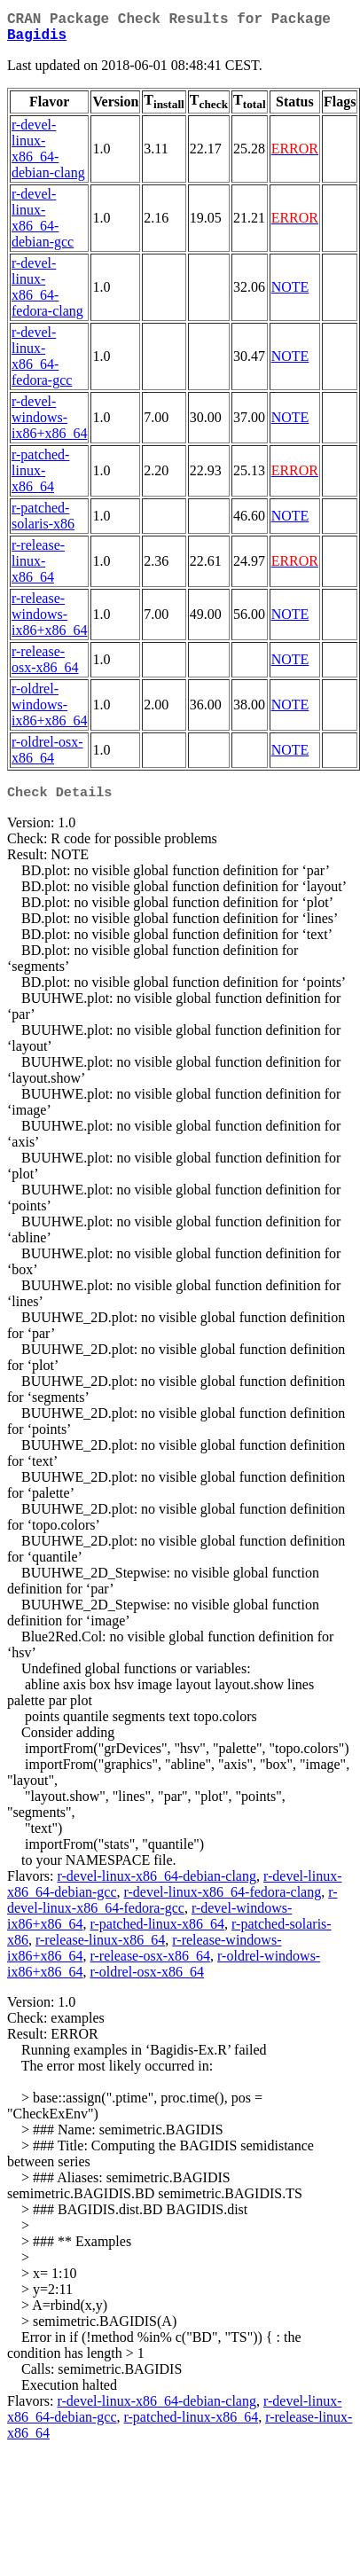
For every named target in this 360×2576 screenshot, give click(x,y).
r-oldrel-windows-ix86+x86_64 (49, 711)
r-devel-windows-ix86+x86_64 (49, 424)
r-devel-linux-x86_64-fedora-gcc (42, 363)
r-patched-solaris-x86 (43, 522)
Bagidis (37, 41)
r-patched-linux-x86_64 (40, 477)
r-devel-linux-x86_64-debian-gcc (43, 224)
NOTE (290, 293)
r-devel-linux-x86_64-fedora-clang (47, 293)
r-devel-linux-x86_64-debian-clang (48, 155)
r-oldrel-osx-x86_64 (47, 756)
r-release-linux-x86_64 (38, 567)
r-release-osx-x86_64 (45, 666)
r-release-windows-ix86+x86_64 (49, 621)
